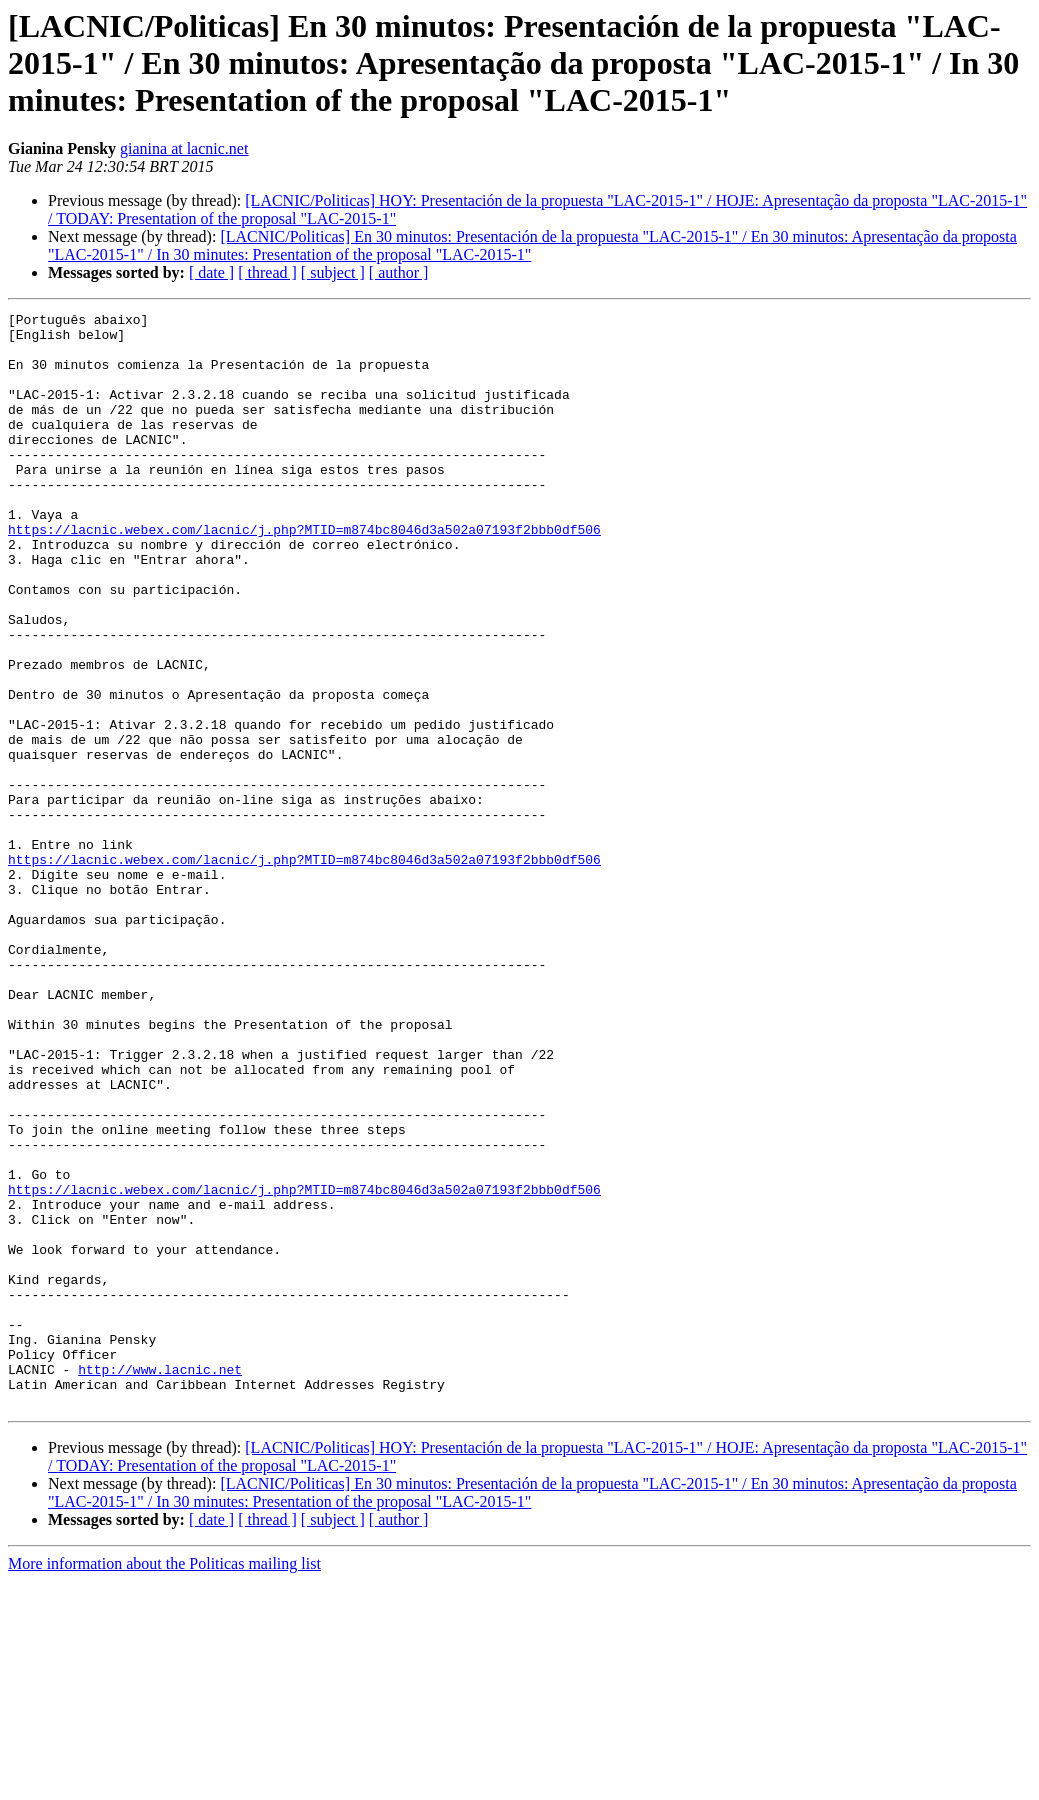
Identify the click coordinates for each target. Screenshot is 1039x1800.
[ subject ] (333, 272)
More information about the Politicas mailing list (164, 1782)
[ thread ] (267, 272)
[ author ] (399, 272)
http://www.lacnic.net (160, 1582)
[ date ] (211, 272)
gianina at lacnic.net (184, 148)
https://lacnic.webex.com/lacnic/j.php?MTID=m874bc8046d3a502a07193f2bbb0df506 (304, 574)
